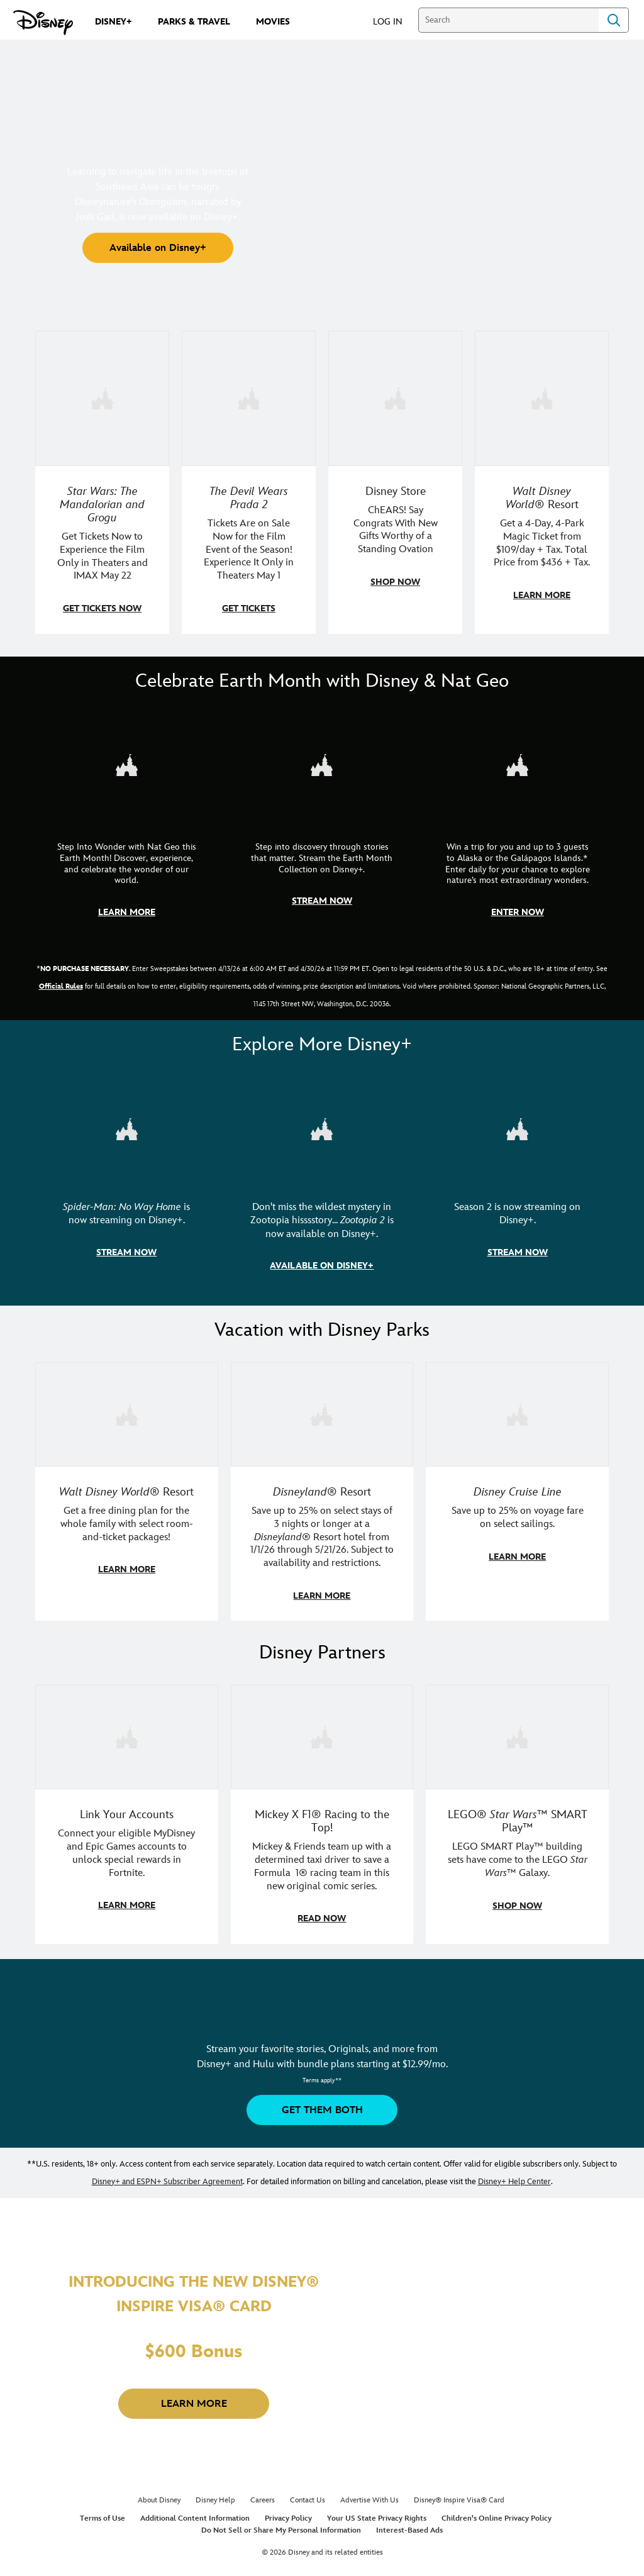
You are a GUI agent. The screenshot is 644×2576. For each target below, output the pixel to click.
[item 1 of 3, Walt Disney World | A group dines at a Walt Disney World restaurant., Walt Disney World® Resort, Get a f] (126, 1410)
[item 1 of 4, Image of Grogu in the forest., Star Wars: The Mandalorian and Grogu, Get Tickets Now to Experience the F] (102, 398)
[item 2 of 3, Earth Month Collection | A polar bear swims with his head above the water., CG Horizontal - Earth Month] (322, 763)
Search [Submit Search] (613, 20)
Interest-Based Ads (409, 2524)
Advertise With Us (369, 2494)
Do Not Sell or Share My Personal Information (281, 2524)
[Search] (508, 20)
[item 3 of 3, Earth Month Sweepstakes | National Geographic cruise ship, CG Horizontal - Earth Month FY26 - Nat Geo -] (517, 763)
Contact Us (307, 2494)
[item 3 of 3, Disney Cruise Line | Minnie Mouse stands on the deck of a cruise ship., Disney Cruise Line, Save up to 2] (517, 1410)
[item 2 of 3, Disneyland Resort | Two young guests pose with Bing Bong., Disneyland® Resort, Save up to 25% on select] (322, 1410)
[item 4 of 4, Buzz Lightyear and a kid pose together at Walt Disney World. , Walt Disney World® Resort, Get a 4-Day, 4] (542, 398)
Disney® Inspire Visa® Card (459, 2494)
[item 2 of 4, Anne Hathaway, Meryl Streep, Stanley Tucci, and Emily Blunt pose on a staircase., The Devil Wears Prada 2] (249, 398)
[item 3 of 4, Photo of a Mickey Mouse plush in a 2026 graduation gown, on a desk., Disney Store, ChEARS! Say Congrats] (395, 398)
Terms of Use (102, 2512)
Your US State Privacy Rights (376, 2512)
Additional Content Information (195, 2512)
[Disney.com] (43, 22)
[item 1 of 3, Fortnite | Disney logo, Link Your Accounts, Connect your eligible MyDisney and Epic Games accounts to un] (126, 1731)
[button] (394, 21)
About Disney (159, 2494)
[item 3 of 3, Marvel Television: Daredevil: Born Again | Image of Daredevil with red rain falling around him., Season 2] (517, 1125)
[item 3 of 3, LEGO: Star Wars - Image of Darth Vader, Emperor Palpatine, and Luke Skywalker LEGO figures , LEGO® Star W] (517, 1731)
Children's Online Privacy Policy (496, 2512)
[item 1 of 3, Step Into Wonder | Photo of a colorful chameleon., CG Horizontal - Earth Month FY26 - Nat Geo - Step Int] (126, 763)
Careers (262, 2494)
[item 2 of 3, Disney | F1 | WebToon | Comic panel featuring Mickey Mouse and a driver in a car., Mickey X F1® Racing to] (322, 1731)
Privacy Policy (288, 2512)
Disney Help (215, 2494)
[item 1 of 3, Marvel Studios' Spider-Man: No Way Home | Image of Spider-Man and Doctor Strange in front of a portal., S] (126, 1125)
